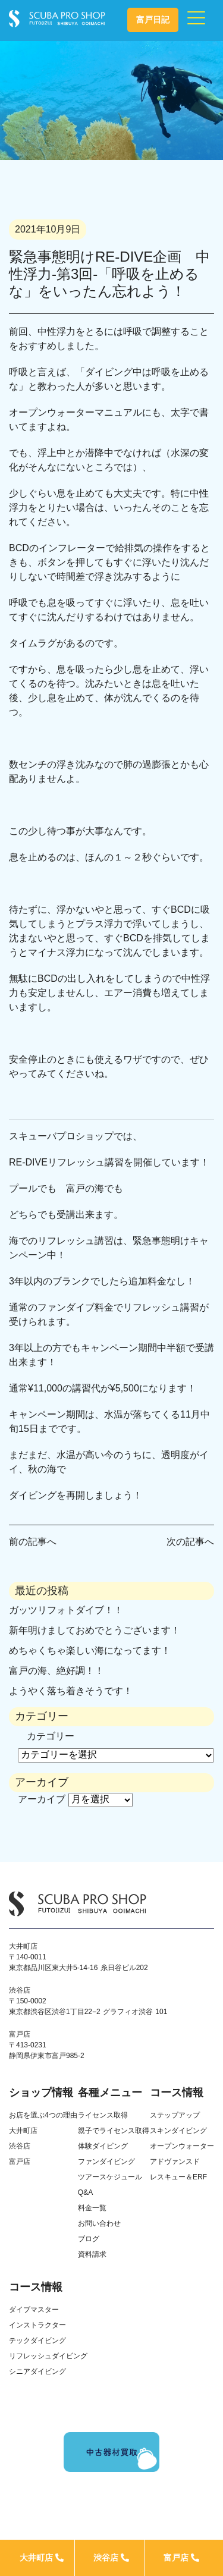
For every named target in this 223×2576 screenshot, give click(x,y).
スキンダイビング (178, 2130)
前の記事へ (32, 1542)
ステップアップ (175, 2115)
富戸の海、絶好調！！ (56, 1671)
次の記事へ (190, 1542)
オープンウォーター (182, 2146)
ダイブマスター (34, 2309)
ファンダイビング (106, 2161)
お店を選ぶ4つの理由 (43, 2115)
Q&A (85, 2192)
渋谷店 (111, 2557)
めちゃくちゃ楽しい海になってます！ (90, 1650)
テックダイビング (37, 2340)
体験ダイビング (103, 2146)
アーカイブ (41, 1799)
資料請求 (92, 2254)
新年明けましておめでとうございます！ (94, 1630)
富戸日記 (152, 19)
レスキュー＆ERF (178, 2177)
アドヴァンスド (175, 2161)
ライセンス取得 (103, 2115)
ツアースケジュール (110, 2177)
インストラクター (37, 2325)
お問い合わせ (99, 2223)
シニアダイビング (37, 2371)
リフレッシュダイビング (48, 2356)
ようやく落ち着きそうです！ (71, 1691)
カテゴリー (50, 1736)
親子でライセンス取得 (113, 2130)
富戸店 (181, 2557)
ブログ (88, 2239)
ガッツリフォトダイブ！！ (66, 1610)
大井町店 (42, 2557)
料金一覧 (92, 2208)
